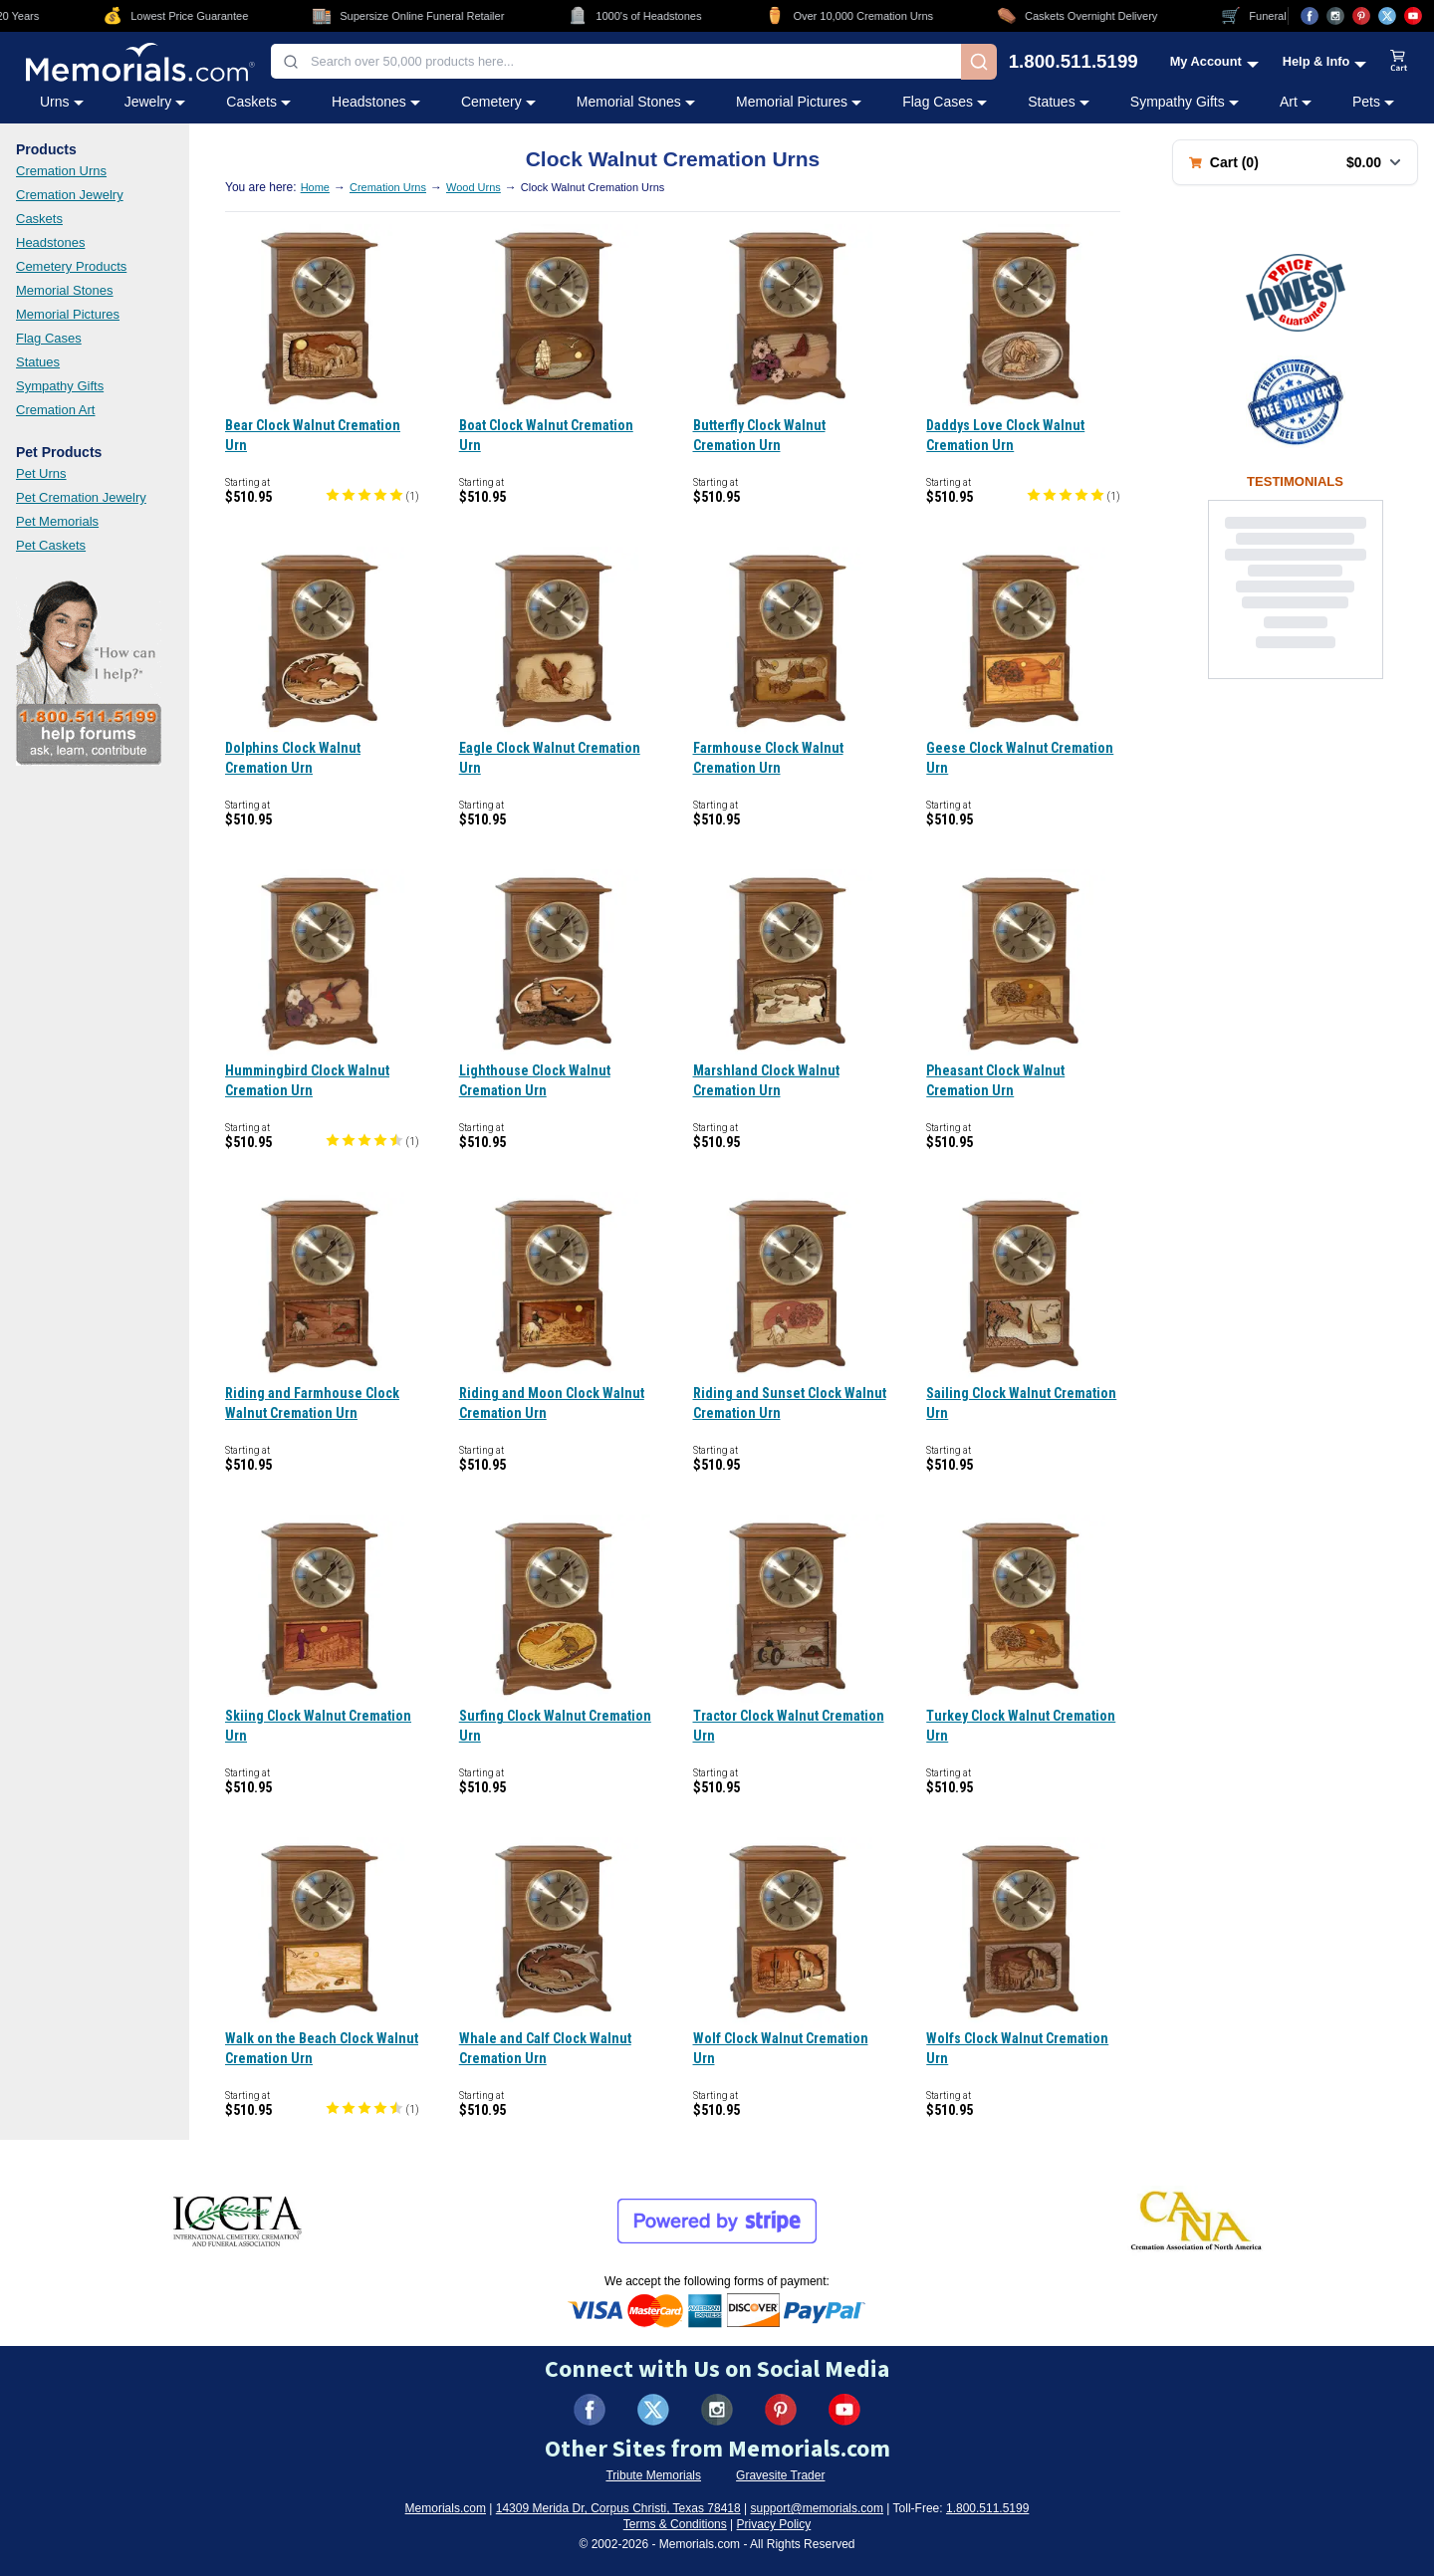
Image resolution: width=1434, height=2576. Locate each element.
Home (315, 187)
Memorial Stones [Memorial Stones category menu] (636, 102)
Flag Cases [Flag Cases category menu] (944, 102)
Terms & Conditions (675, 2524)
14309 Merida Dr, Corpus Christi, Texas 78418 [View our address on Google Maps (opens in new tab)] (618, 2508)
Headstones (50, 242)
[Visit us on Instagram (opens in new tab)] (1335, 16)
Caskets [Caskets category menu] (258, 102)
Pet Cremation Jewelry (81, 497)
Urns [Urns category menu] (62, 102)
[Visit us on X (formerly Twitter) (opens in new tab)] (653, 2410)
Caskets (39, 218)
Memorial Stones (65, 290)
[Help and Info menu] (1325, 61)
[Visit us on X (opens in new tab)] (1387, 16)
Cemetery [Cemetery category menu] (498, 102)
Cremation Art (55, 409)
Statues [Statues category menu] (1058, 102)
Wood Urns (473, 187)
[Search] (979, 62)
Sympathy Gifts (60, 385)
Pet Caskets (51, 545)
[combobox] (616, 61)
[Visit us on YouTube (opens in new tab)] (1413, 16)
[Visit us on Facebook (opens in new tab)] (1309, 16)
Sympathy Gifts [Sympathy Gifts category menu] (1184, 102)
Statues (38, 361)
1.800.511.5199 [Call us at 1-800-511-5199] (1073, 62)
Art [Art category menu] (1296, 102)
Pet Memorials (57, 521)
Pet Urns (41, 473)
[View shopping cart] (1399, 62)
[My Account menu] (1214, 61)
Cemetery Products (71, 266)
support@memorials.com (816, 2508)
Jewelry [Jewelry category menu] (154, 102)
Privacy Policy (774, 2524)
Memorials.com (445, 2508)
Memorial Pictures (68, 314)
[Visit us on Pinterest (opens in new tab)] (1361, 16)
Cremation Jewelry (69, 194)
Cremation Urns (61, 170)
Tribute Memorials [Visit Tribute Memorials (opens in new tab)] (653, 2475)
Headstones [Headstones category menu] (376, 102)
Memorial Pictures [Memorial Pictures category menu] (798, 102)
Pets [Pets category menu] (1373, 102)
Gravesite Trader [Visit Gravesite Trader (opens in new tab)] (780, 2475)
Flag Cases (49, 338)
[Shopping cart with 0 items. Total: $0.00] (1295, 162)
